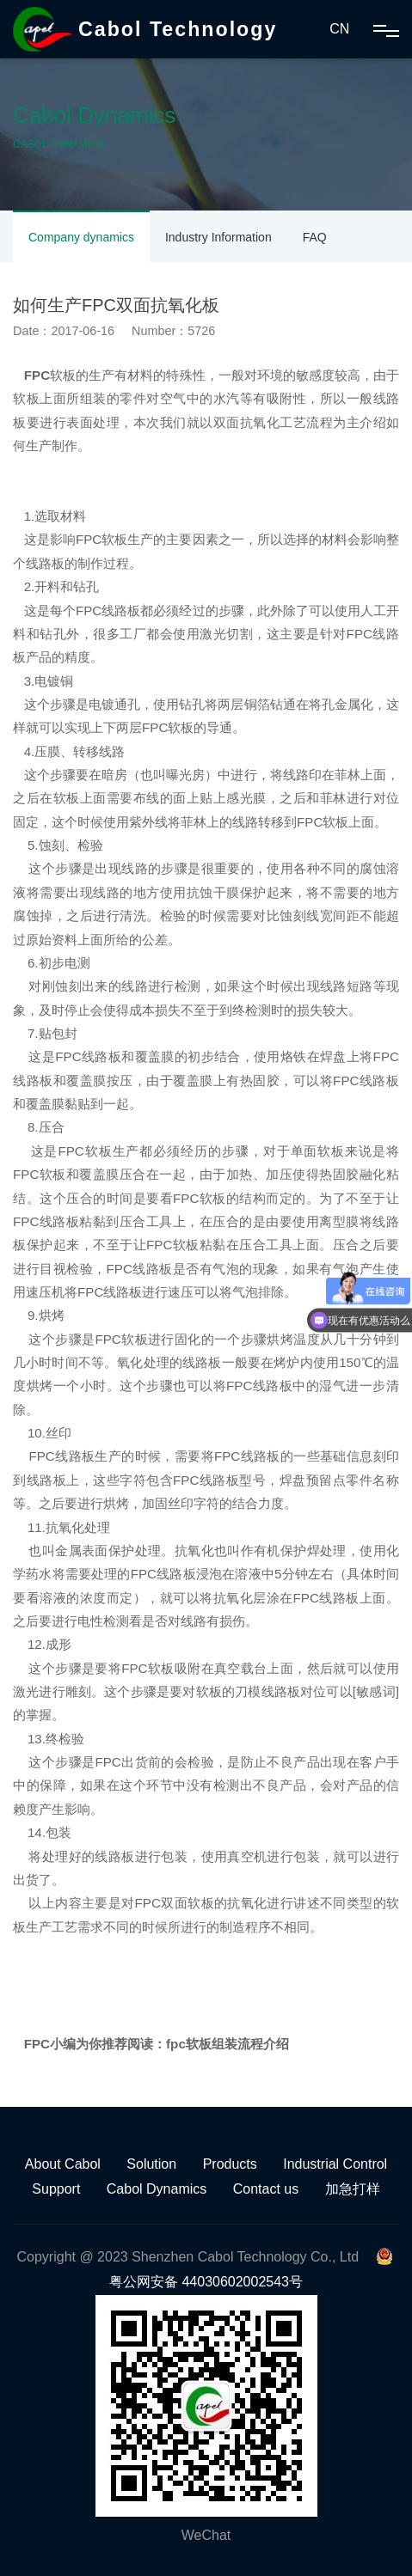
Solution (151, 2164)
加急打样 (352, 2189)
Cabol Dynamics (156, 2189)
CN (339, 28)
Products (230, 2164)
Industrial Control (335, 2164)
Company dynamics (81, 237)
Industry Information (218, 237)
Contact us (265, 2189)
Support (56, 2189)
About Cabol (63, 2164)
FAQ (315, 237)
